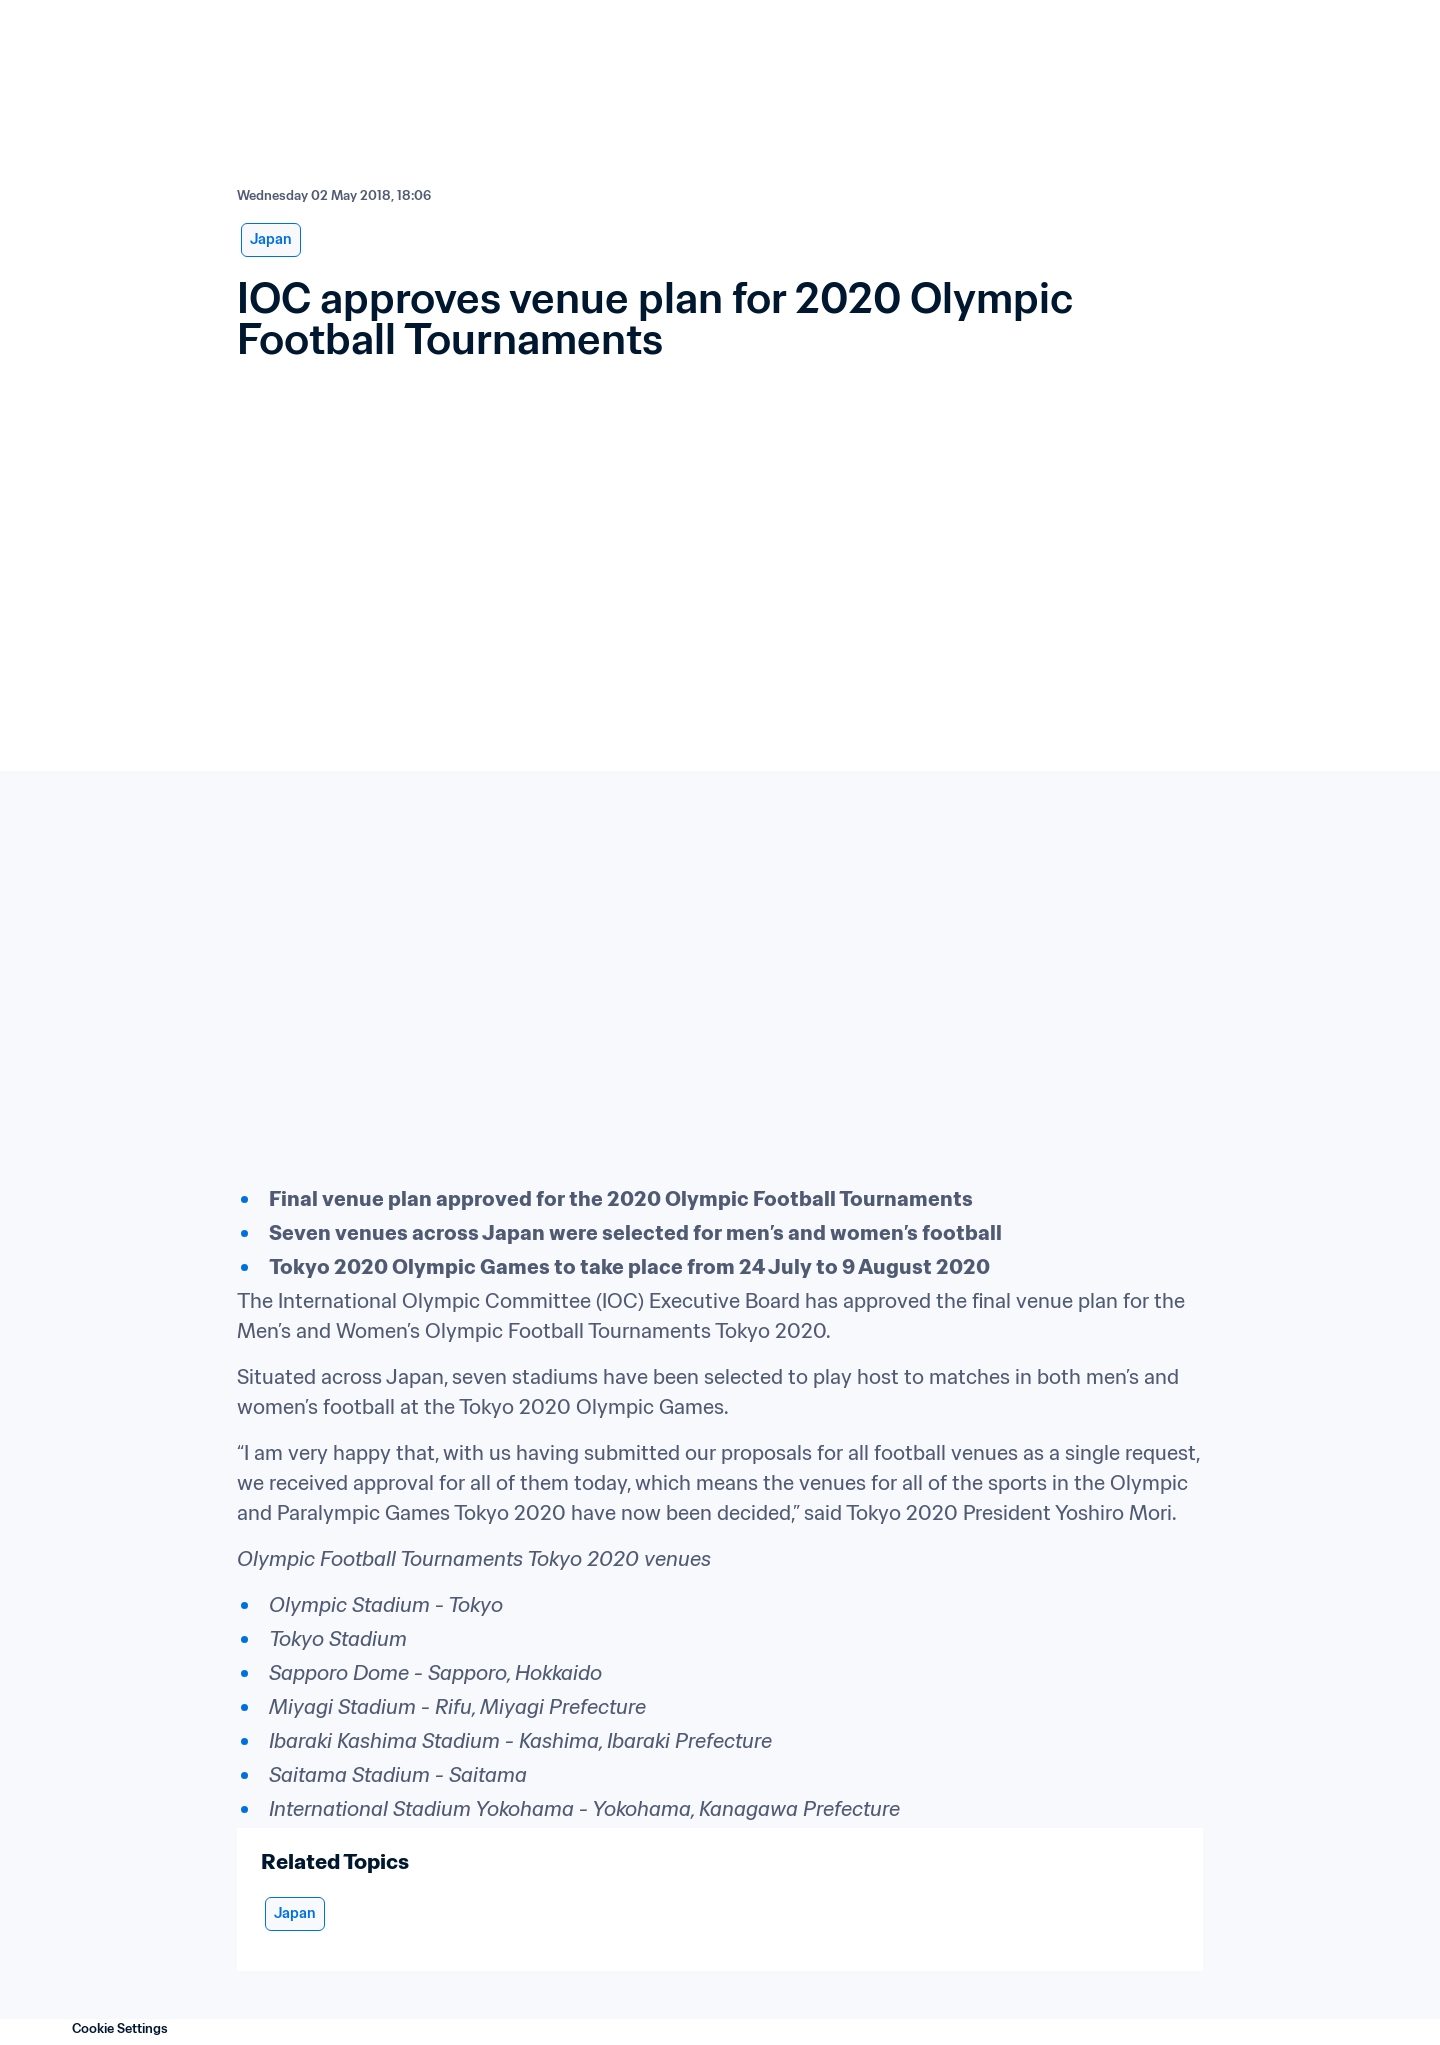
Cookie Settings (120, 2028)
